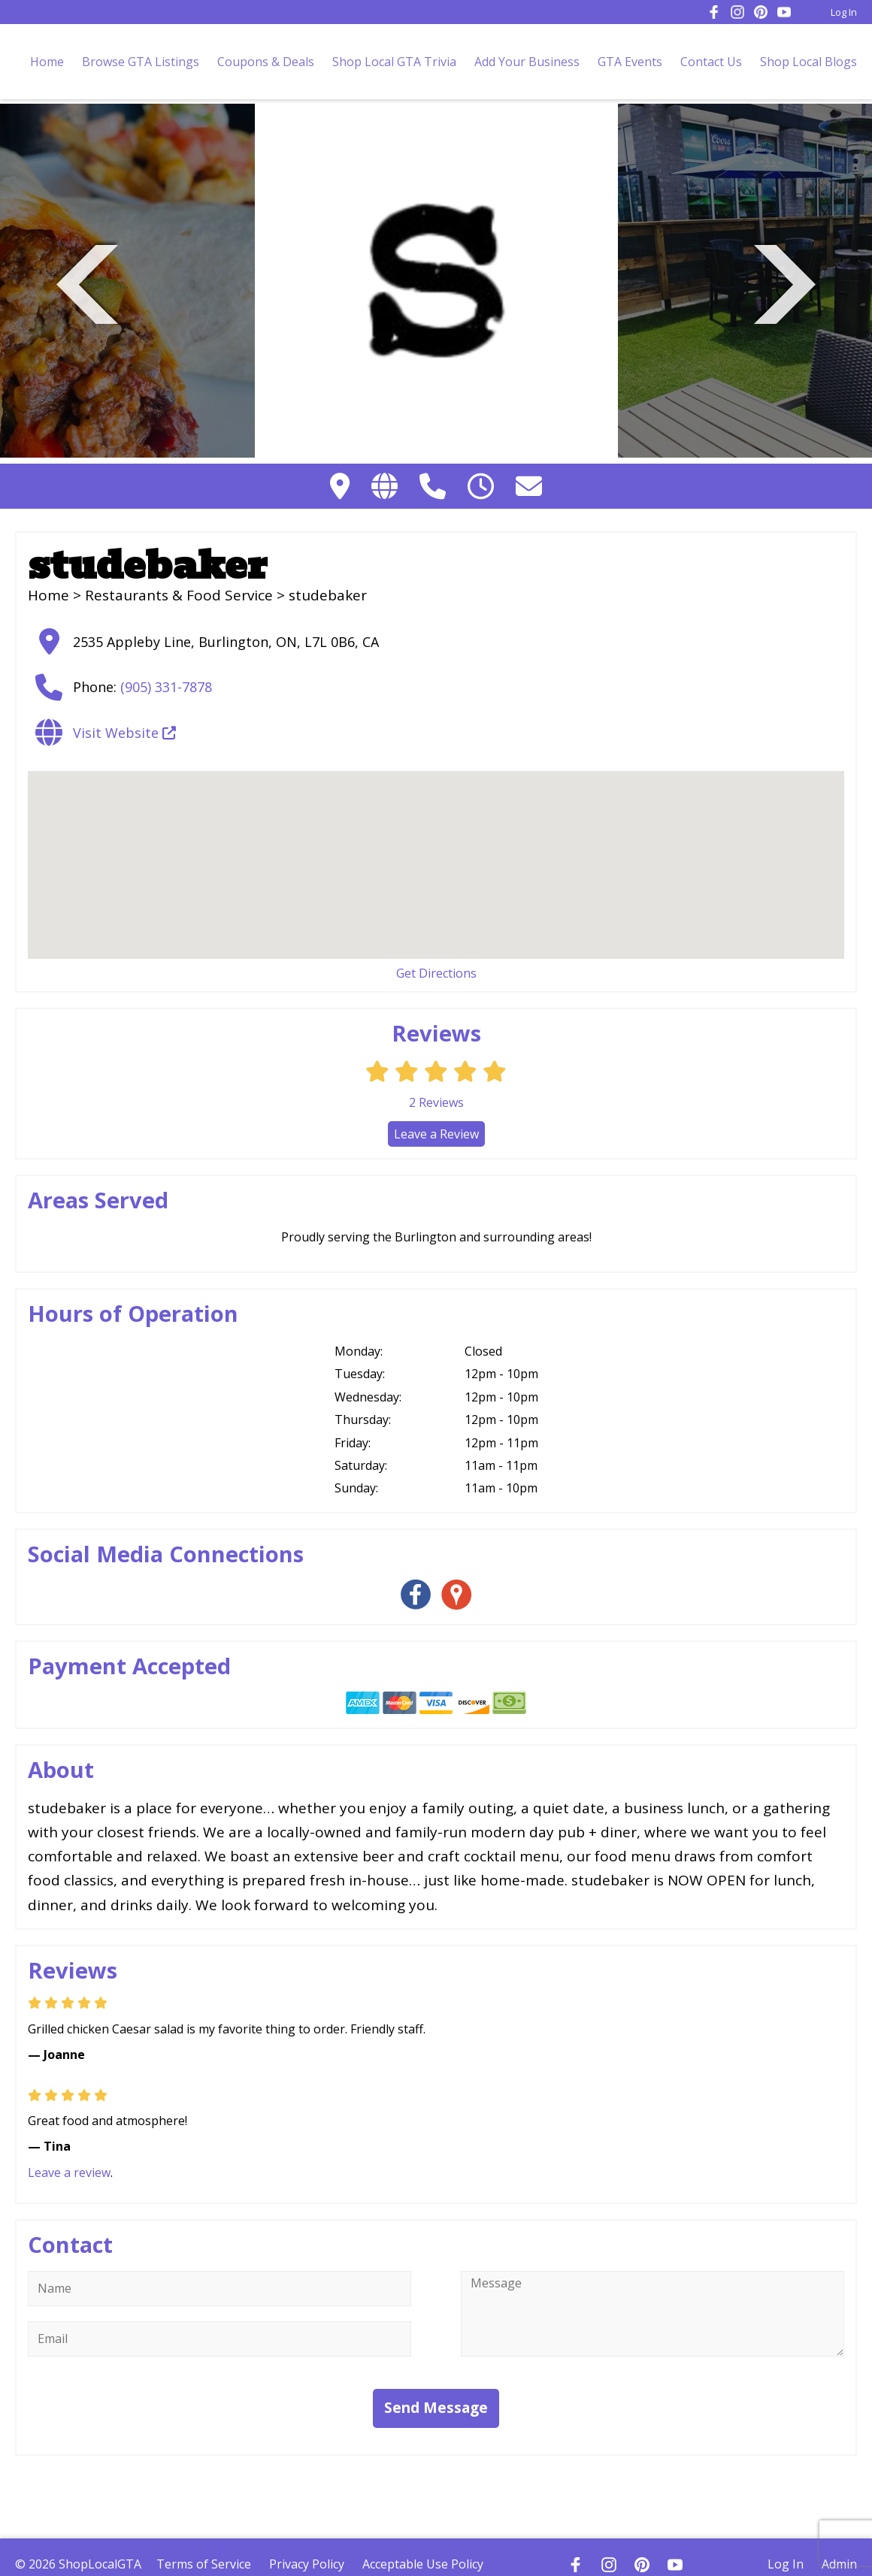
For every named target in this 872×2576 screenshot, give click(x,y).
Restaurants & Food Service (179, 595)
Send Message (436, 2407)
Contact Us (711, 61)
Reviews (436, 1102)
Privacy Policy (306, 2564)
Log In (844, 12)
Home (47, 61)
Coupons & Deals (265, 61)
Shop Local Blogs (808, 61)
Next (785, 282)
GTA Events (630, 61)
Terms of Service (203, 2564)
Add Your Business (527, 61)
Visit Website (124, 733)
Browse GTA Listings (140, 61)
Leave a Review (436, 1134)
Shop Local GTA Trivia (394, 61)
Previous (87, 282)
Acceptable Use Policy (422, 2564)
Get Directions (436, 973)
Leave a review (69, 2172)
